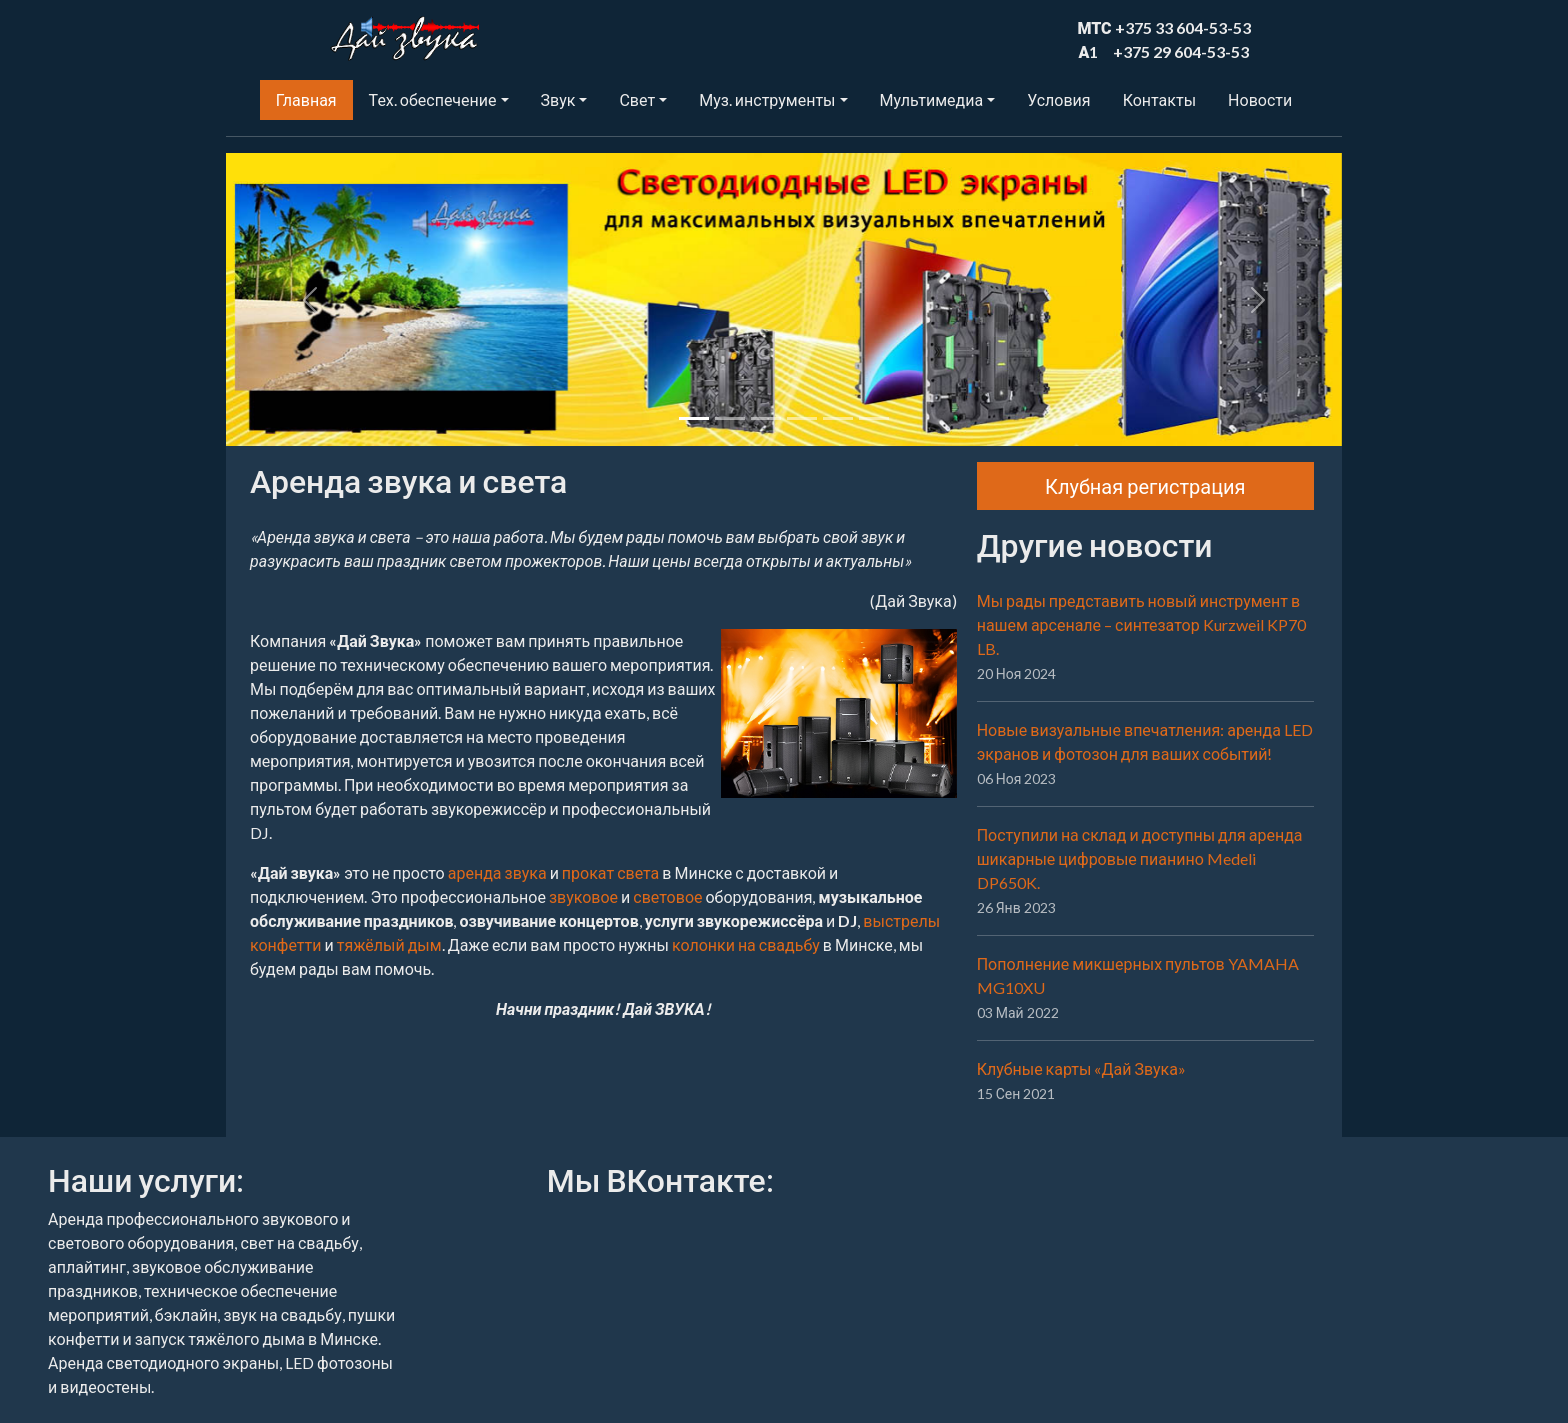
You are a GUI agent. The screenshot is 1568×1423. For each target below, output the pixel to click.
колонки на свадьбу (746, 944)
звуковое (583, 896)
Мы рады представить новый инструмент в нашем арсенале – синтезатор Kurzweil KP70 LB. (1141, 624)
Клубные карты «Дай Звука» (1081, 1068)
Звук (558, 99)
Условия (1058, 99)
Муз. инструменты (767, 99)
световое (667, 896)
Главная (306, 99)
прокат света (610, 872)
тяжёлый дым (389, 944)
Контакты (1159, 99)
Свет (637, 99)
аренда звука (497, 872)
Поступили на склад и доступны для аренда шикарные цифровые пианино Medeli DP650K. (1140, 858)
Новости (1260, 99)
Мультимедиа (931, 99)
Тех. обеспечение (433, 99)
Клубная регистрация (1145, 486)
